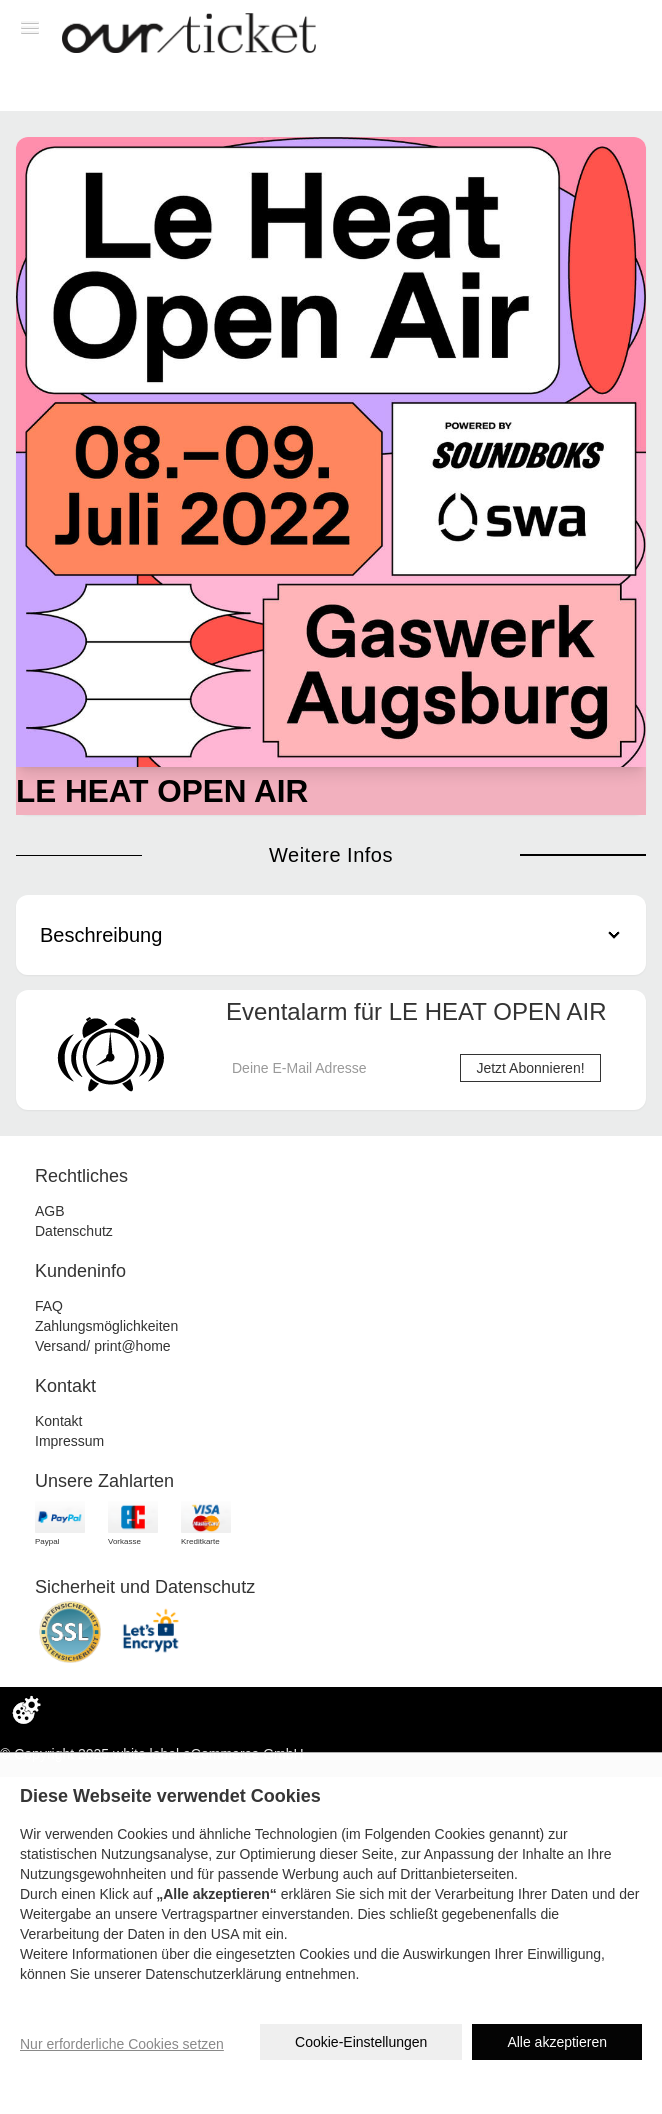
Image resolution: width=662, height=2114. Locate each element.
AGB (50, 1211)
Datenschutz (74, 1231)
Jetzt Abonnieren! (530, 1068)
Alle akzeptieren (557, 2042)
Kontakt (58, 1421)
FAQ (49, 1306)
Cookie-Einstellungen (361, 2042)
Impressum (69, 1441)
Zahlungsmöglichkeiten (106, 1326)
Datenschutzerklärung (213, 1974)
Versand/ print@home (103, 1346)
